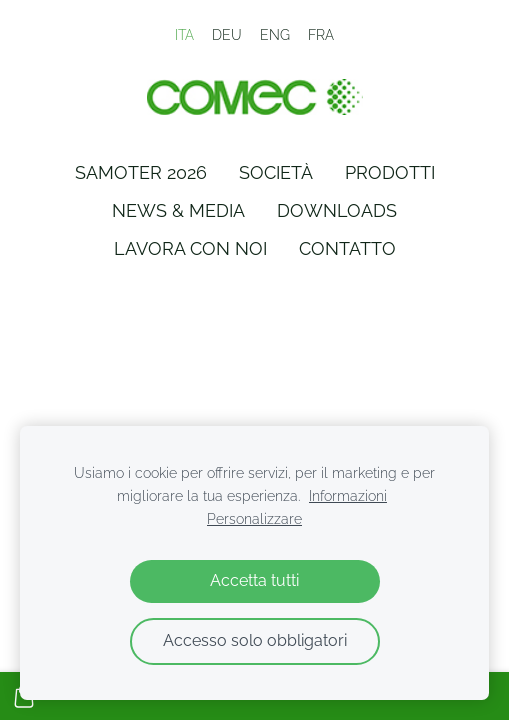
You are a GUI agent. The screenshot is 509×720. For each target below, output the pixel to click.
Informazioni (348, 495)
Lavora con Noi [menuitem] (190, 248)
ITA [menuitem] (184, 35)
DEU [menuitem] (227, 35)
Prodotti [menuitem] (390, 172)
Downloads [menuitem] (337, 210)
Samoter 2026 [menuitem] (141, 172)
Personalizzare (254, 518)
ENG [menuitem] (275, 35)
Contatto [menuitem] (347, 248)
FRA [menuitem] (321, 35)
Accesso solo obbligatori (255, 640)
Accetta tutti (254, 580)
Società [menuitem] (276, 172)
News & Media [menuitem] (178, 210)
